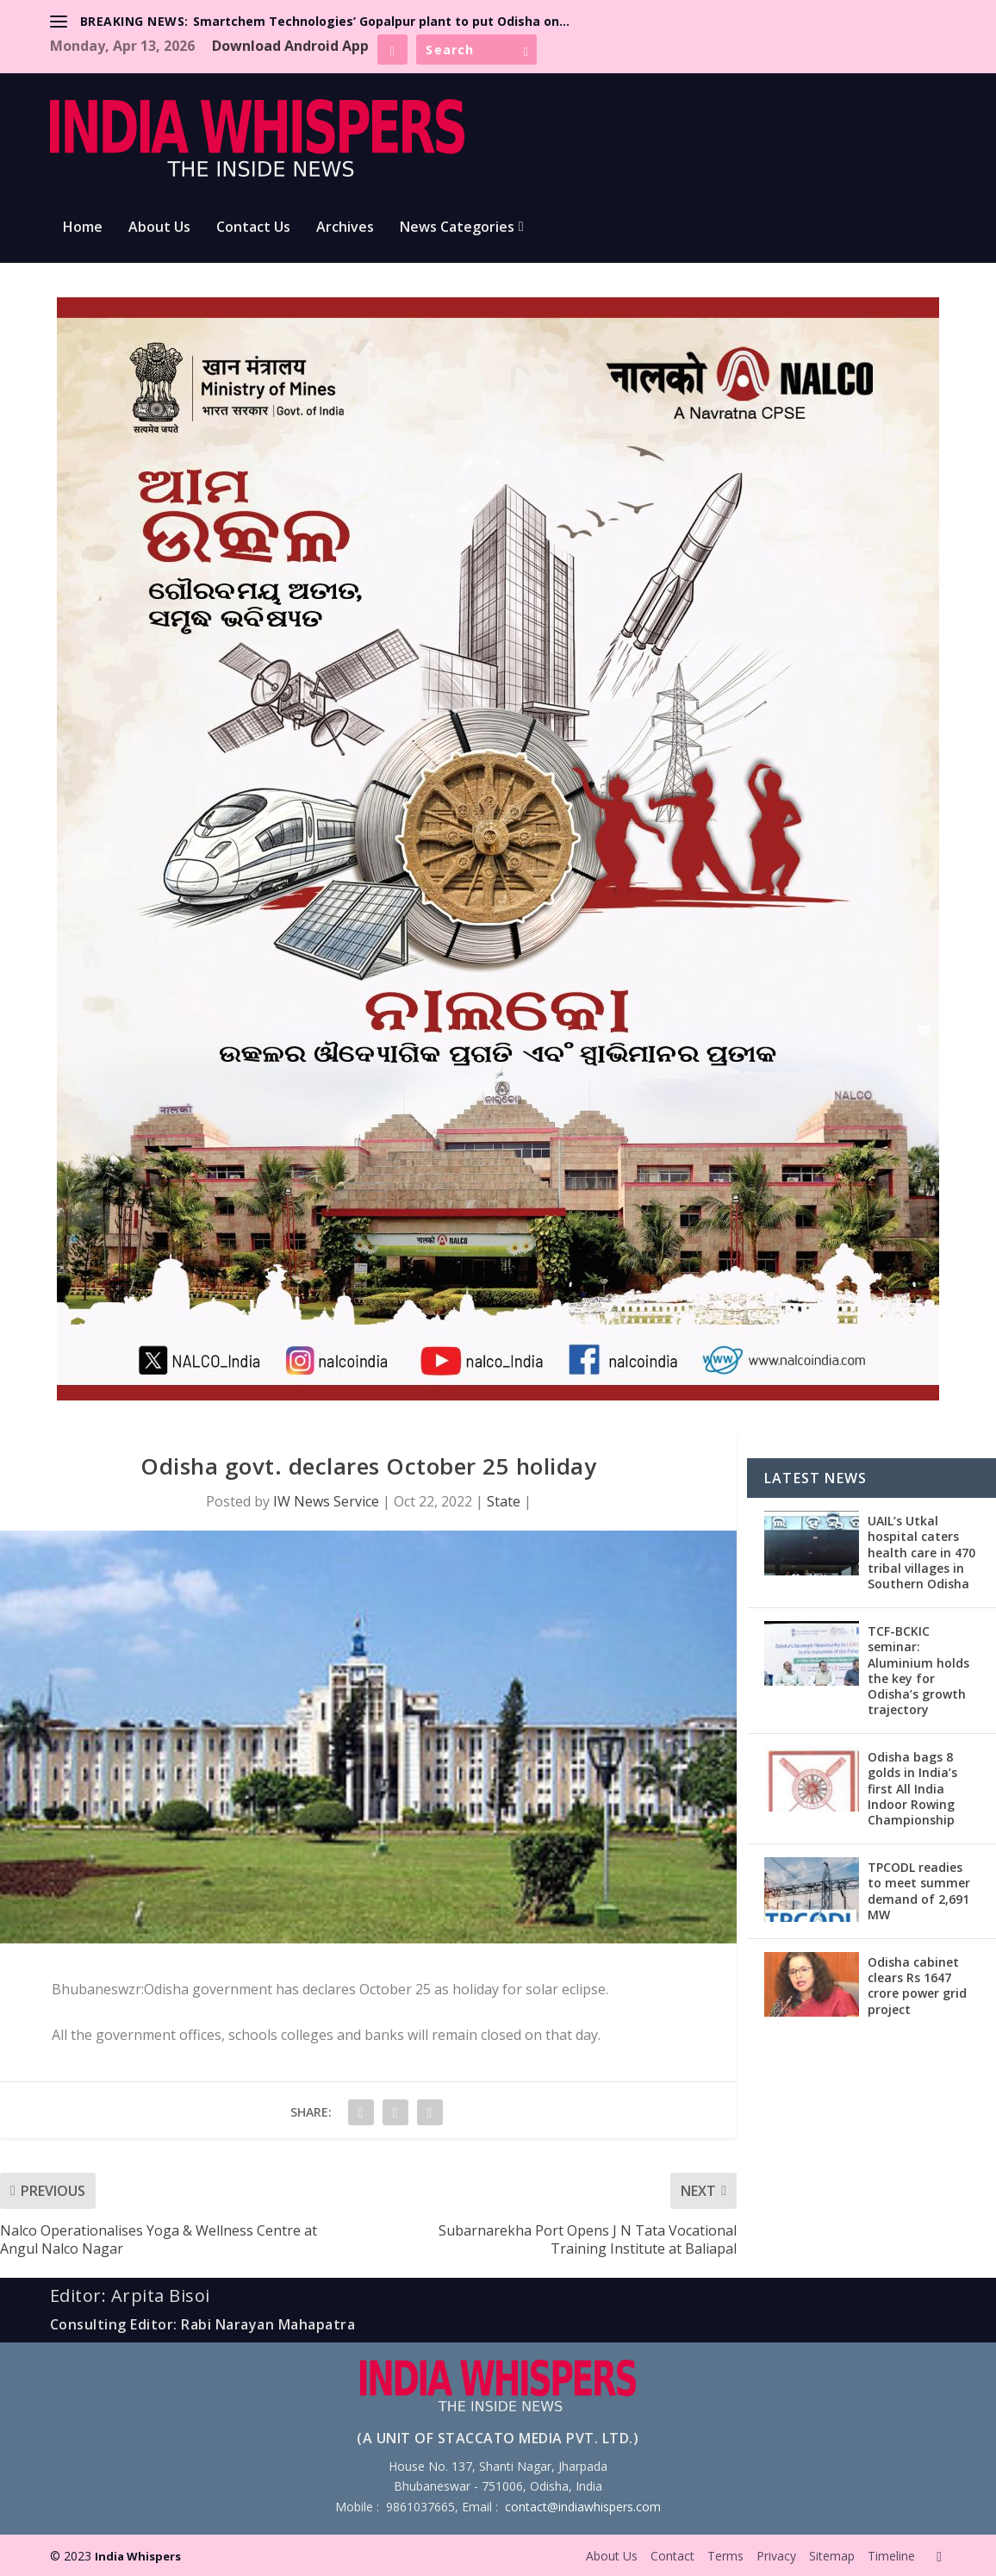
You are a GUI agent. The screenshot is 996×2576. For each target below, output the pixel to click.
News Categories (457, 228)
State (503, 1501)
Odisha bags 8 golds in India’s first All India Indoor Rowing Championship (912, 1788)
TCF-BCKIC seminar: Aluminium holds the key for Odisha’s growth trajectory (918, 1670)
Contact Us (253, 228)
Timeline (891, 2556)
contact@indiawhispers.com (583, 2506)
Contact (672, 2556)
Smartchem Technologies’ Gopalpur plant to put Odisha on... (381, 21)
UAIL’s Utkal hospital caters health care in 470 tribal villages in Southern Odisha (921, 1552)
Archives (345, 228)
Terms (725, 2556)
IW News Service (326, 1501)
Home (83, 228)
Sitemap (832, 2556)
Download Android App (290, 45)
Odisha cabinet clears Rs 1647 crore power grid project (917, 1986)
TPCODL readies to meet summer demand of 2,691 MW (919, 1891)
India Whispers (138, 2556)
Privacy (776, 2556)
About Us (159, 228)
